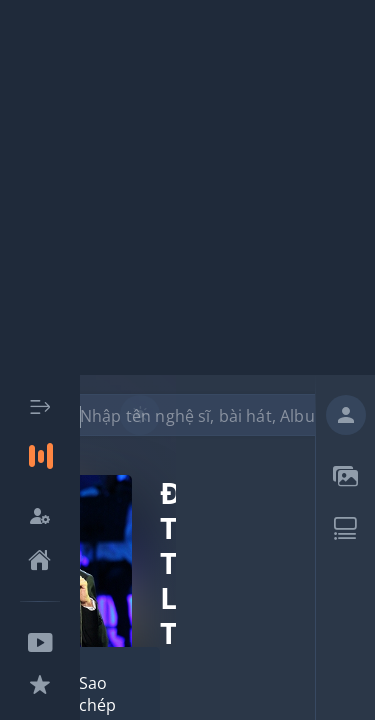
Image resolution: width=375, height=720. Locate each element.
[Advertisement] (187, 187)
